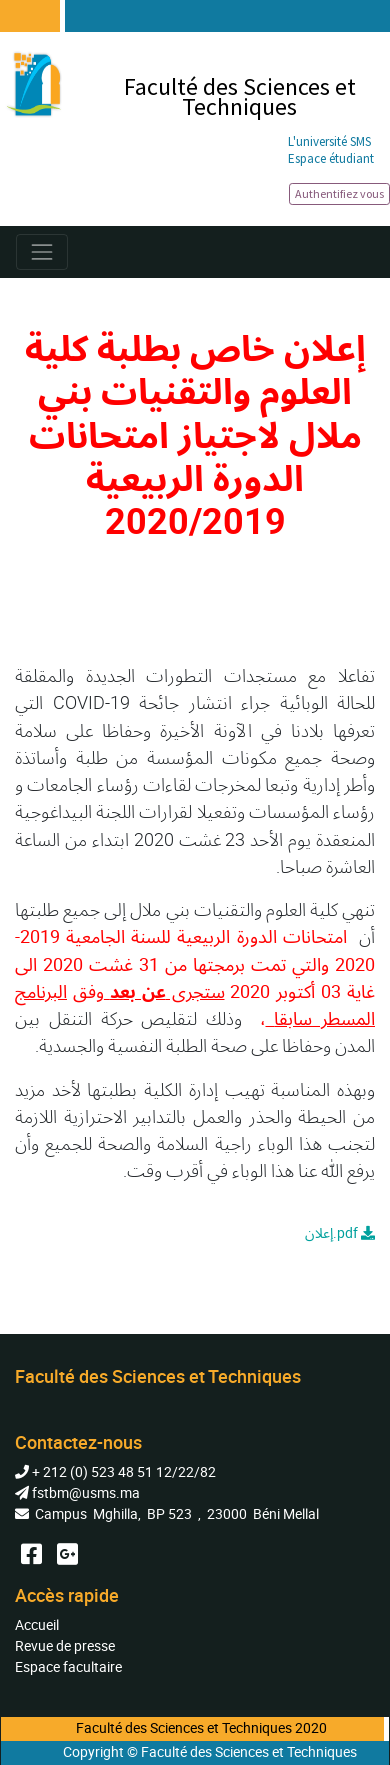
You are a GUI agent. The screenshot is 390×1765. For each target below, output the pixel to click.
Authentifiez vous (339, 193)
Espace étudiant (331, 158)
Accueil (37, 1624)
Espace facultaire (68, 1666)
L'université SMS (329, 141)
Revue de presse (65, 1645)
